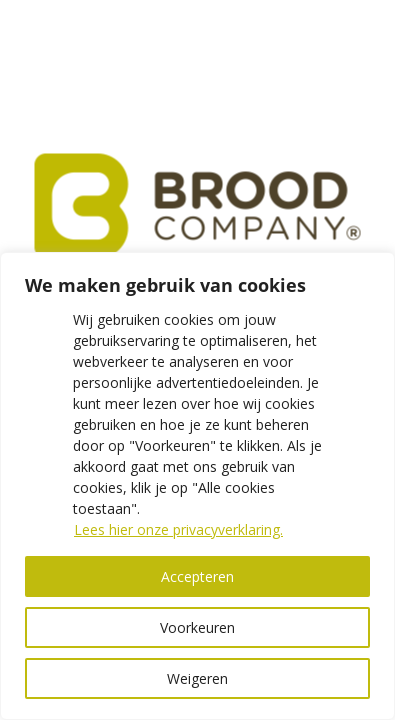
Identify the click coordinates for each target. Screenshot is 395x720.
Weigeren (197, 678)
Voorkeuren (197, 627)
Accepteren (197, 576)
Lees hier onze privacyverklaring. (178, 529)
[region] (197, 486)
